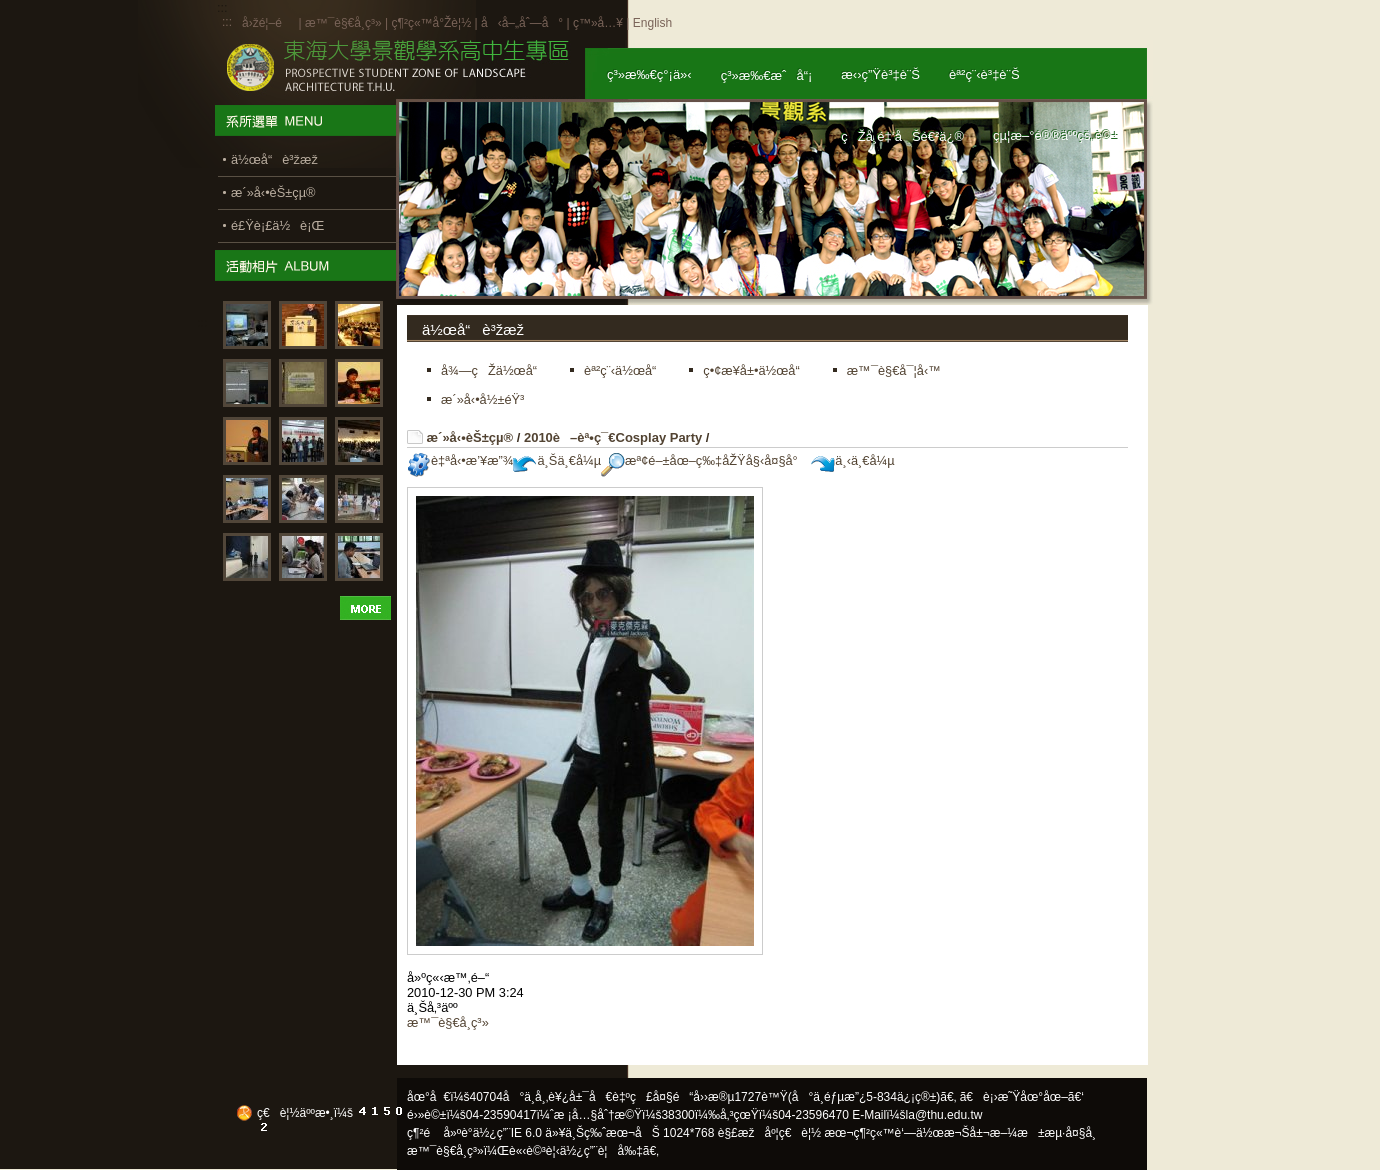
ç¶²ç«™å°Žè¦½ (431, 23)
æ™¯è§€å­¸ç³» (345, 23)
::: (227, 22)
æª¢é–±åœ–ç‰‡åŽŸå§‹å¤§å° (704, 460)
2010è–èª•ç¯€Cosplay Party (613, 437)
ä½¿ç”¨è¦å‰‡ (601, 1151)
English (652, 23)
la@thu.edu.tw (944, 1115)
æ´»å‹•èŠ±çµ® (470, 437)
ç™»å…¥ (598, 23)
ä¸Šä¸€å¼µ (557, 460)
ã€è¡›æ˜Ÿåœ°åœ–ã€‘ (1022, 1097)
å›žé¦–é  (268, 23)
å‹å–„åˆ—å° (522, 23)
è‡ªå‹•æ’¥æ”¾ (460, 460)
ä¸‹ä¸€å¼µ (852, 460)
